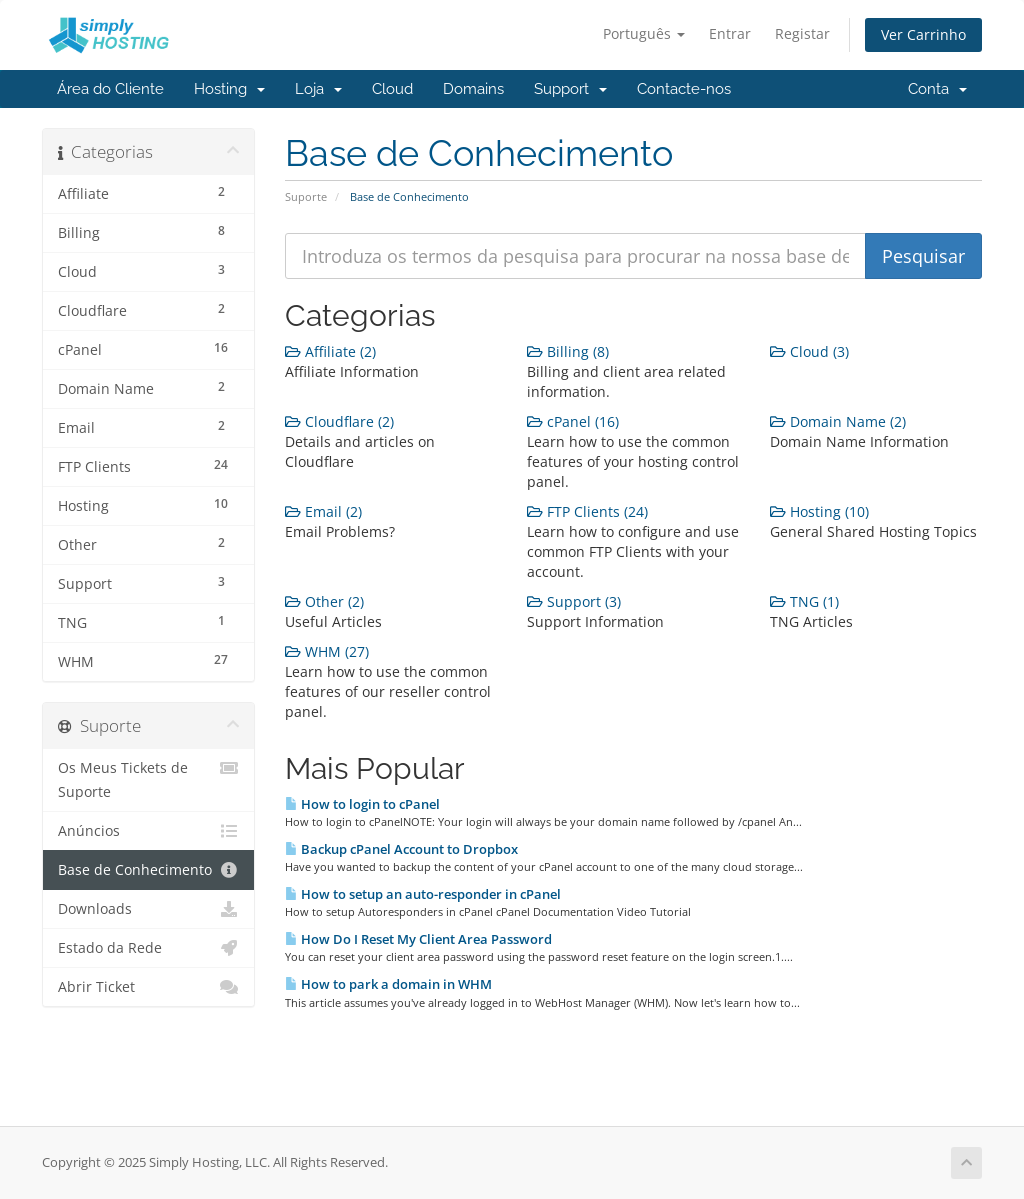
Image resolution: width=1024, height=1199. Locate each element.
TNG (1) (804, 601)
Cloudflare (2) (339, 421)
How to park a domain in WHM (388, 984)
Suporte (306, 196)
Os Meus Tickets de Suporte (148, 778)
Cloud (392, 89)
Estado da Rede (148, 948)
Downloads (148, 909)
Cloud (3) (809, 351)
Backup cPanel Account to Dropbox (401, 849)
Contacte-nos (684, 89)
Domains (473, 89)
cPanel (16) (573, 421)
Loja (318, 89)
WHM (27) (327, 651)
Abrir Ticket (148, 987)
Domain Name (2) (838, 421)
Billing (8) (568, 351)
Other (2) (324, 601)
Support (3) (574, 601)
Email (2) (323, 511)
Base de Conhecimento (148, 870)
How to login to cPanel (362, 804)
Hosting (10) (819, 511)
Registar (802, 33)
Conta (937, 89)
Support (570, 89)
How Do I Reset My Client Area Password (418, 939)
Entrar (730, 33)
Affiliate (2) (330, 351)
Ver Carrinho (923, 34)
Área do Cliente (110, 89)
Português (644, 33)
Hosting (229, 89)
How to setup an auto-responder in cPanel (423, 894)
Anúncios (148, 831)
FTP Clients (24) (587, 511)
